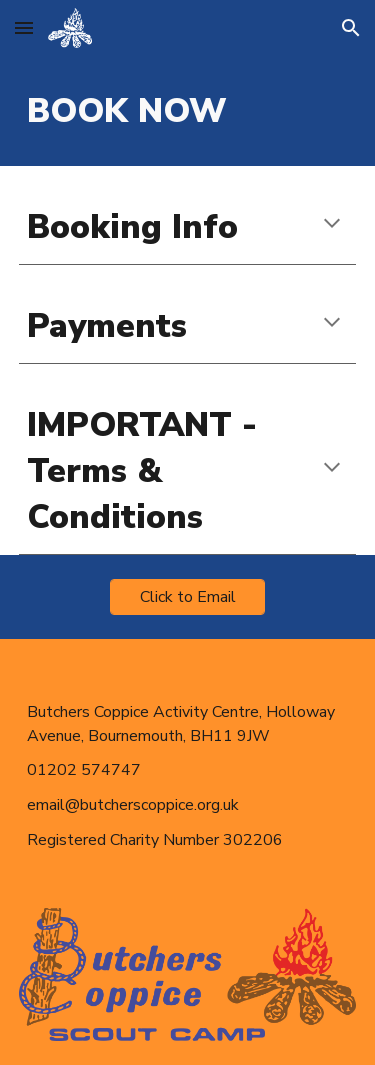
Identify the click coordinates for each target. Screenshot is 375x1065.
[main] (188, 111)
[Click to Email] (187, 597)
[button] (24, 27)
